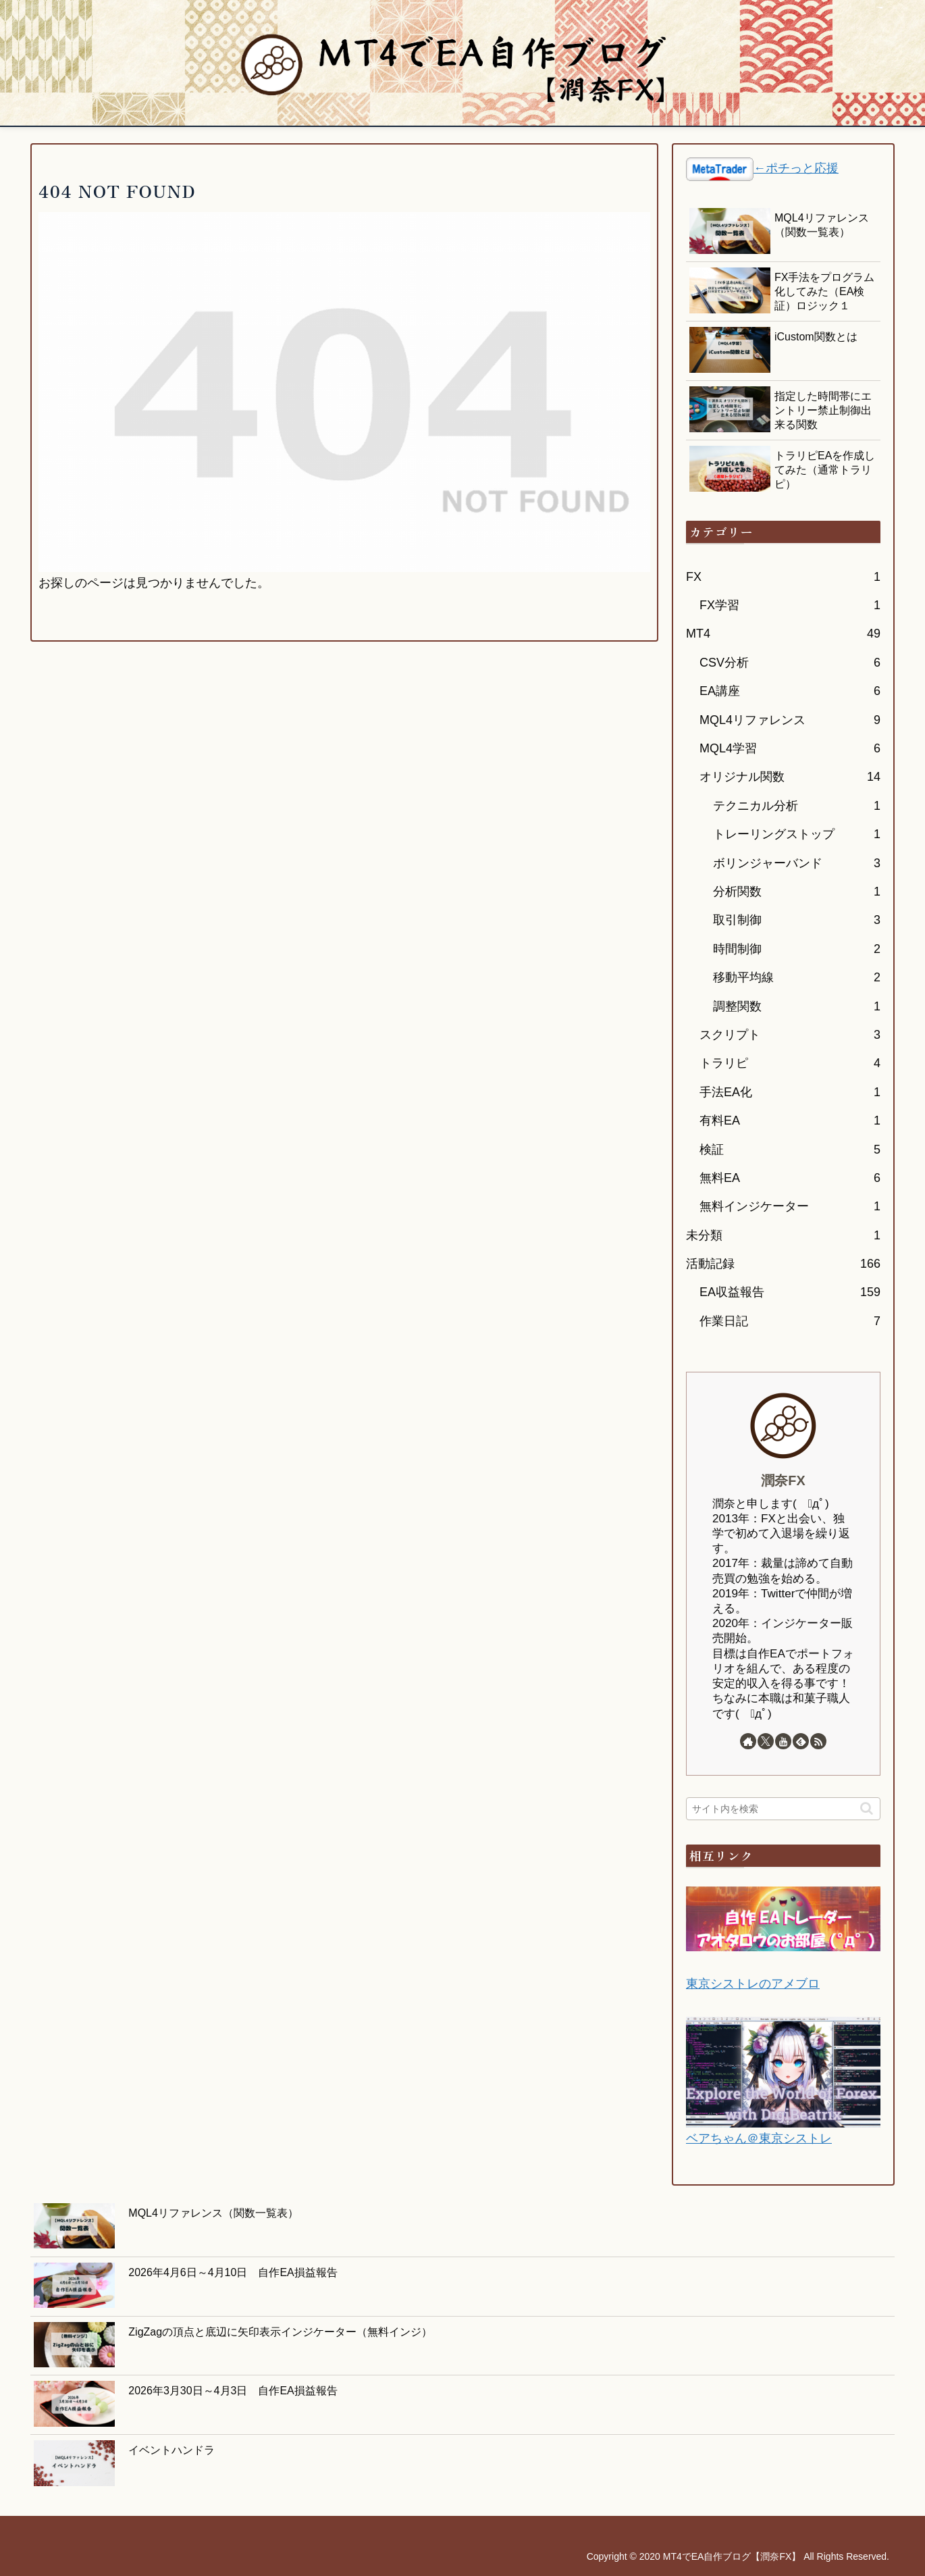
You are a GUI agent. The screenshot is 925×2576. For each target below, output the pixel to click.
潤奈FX (783, 1480)
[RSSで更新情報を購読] (818, 1741)
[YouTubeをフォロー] (783, 1741)
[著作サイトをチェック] (748, 1741)
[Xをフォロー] (766, 1741)
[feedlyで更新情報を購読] (801, 1741)
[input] (783, 1808)
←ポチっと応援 (796, 168)
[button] (866, 1808)
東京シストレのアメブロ (753, 1983)
